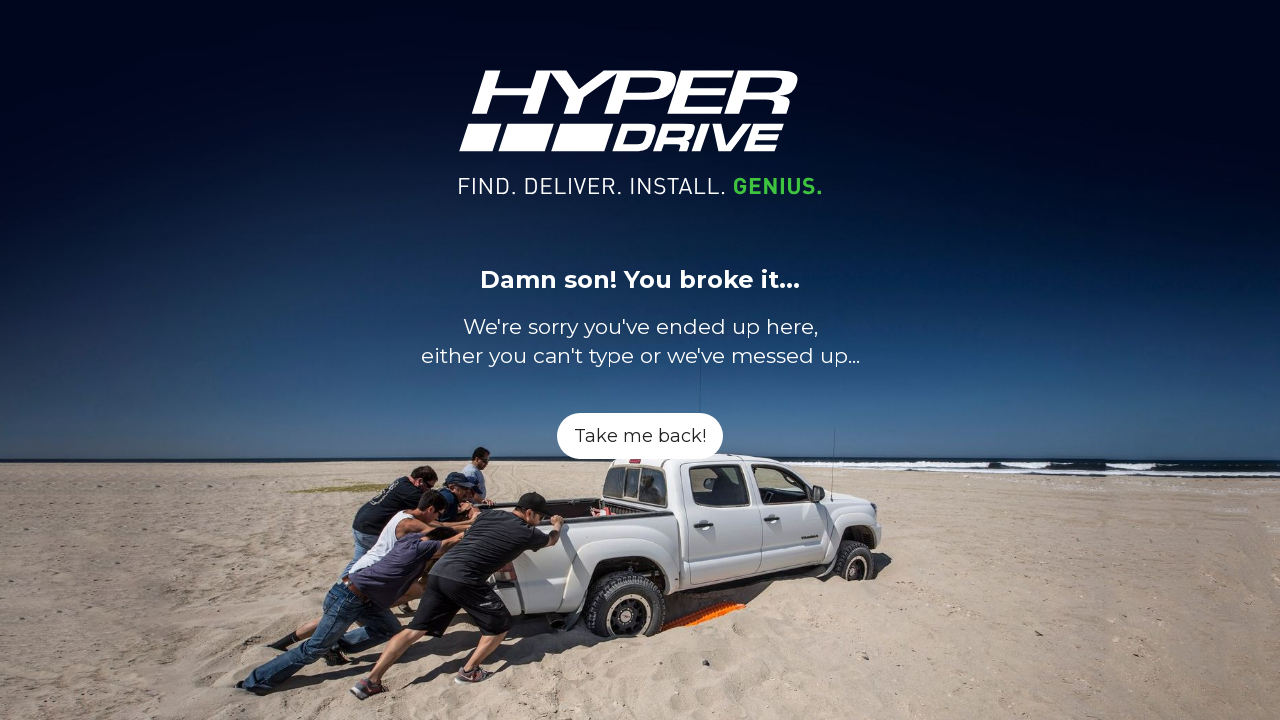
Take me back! (640, 436)
